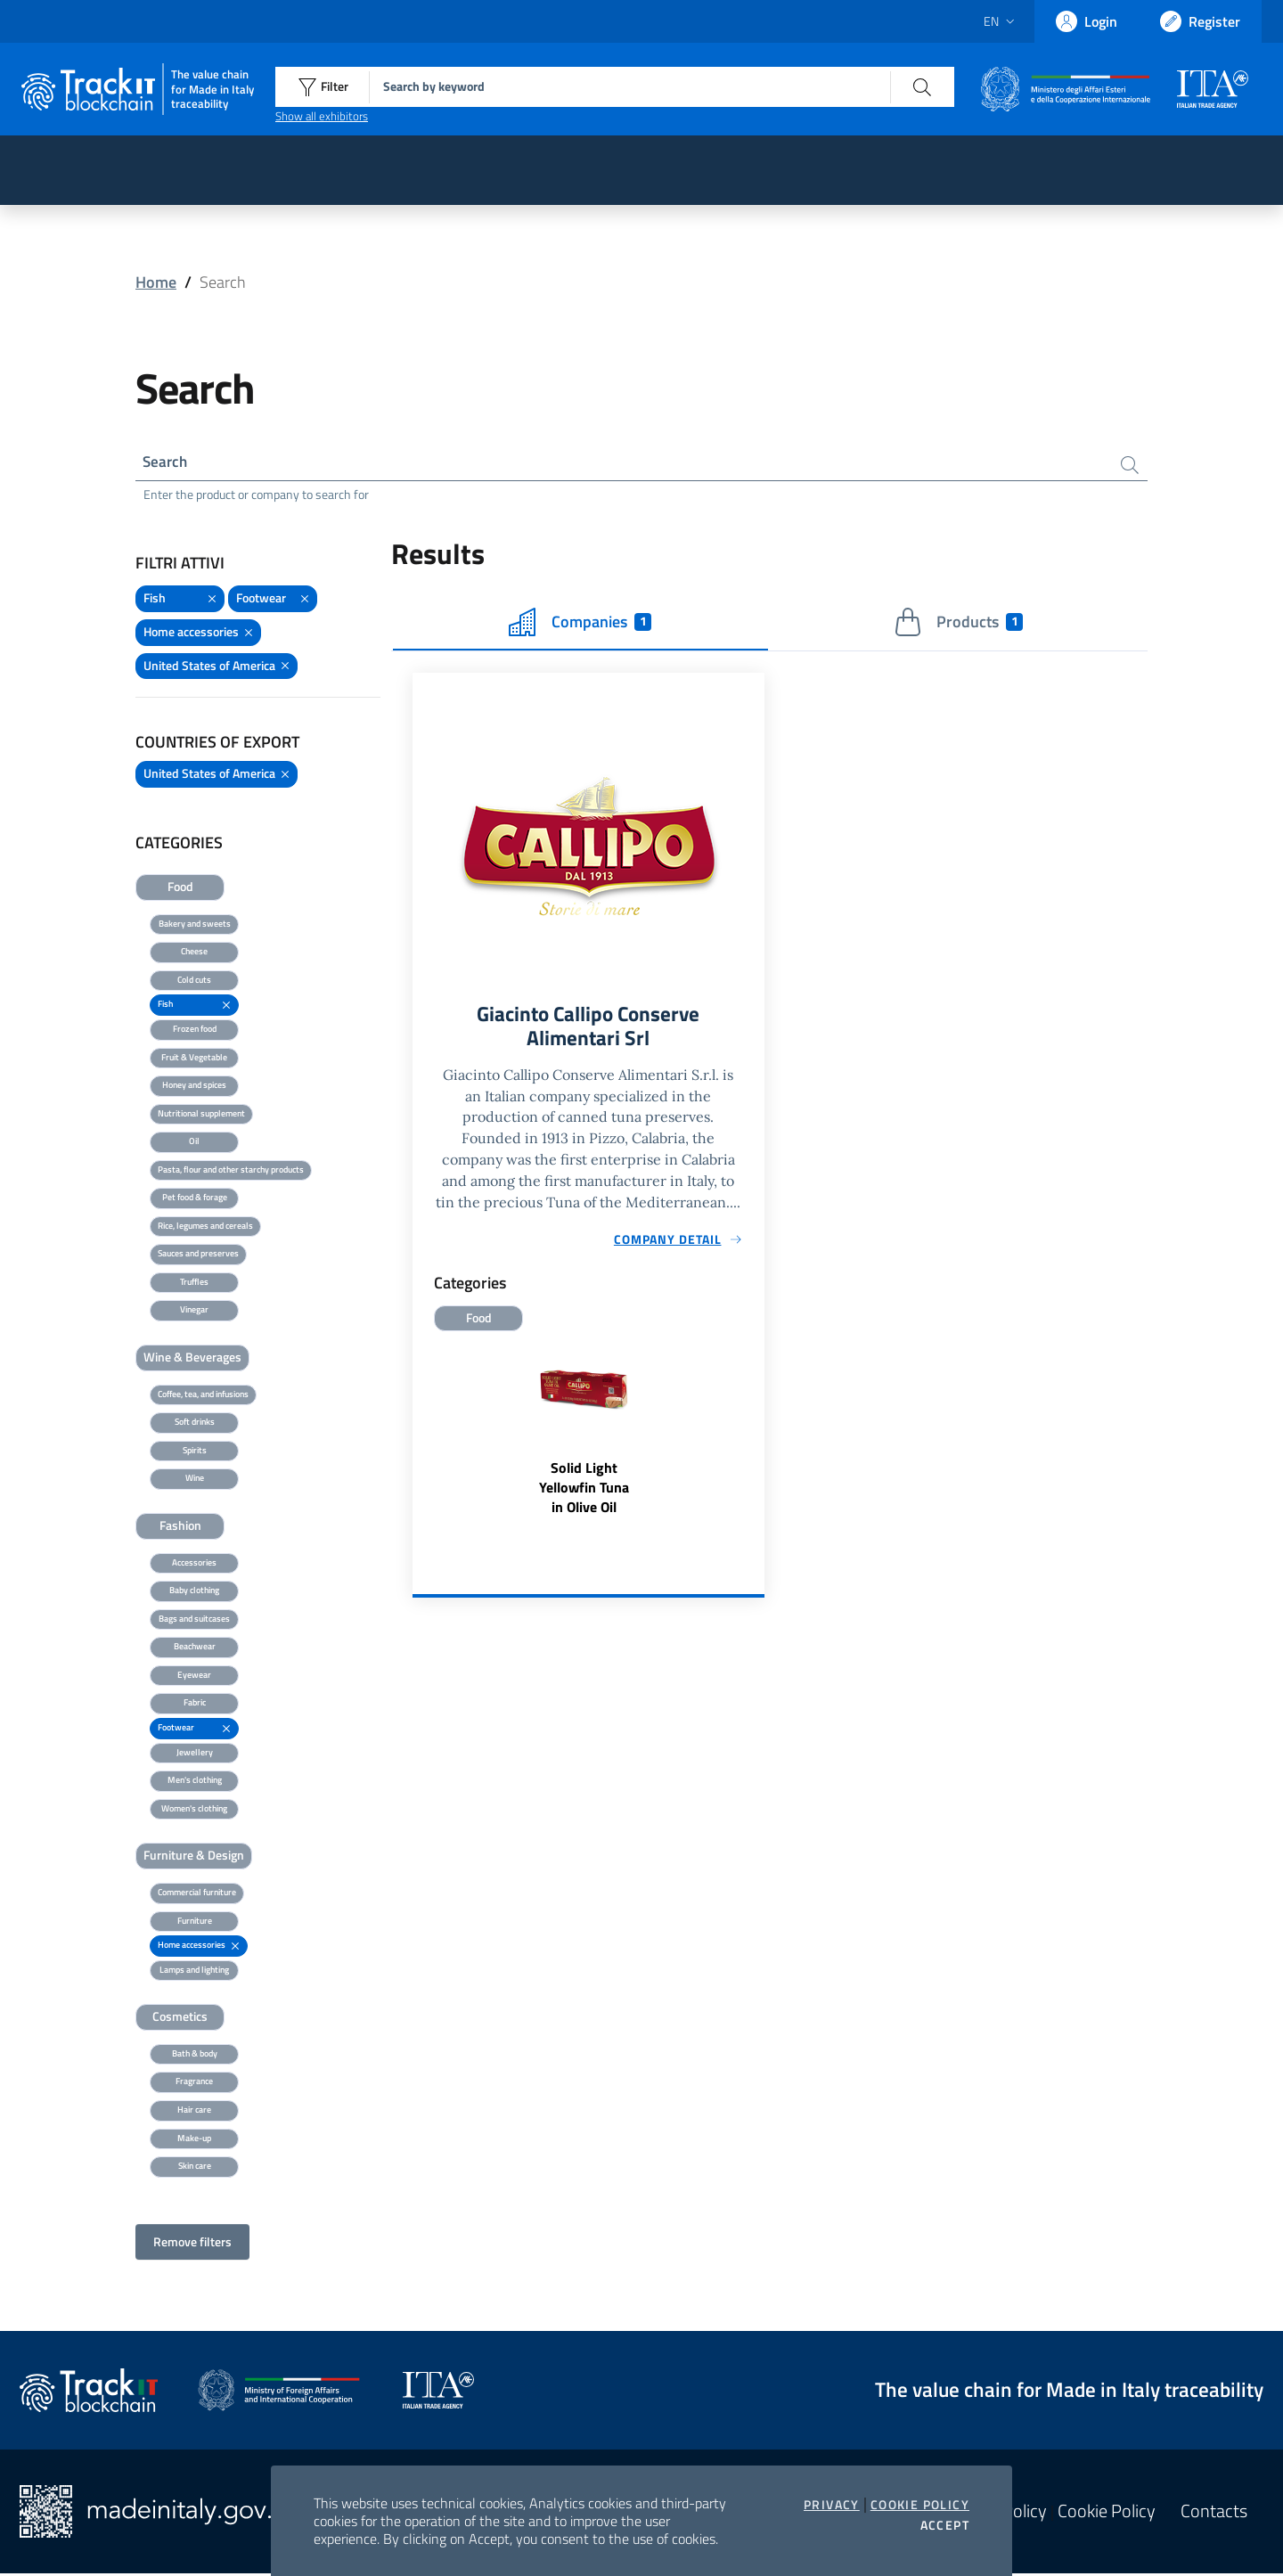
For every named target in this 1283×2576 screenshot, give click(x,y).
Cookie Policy (919, 2504)
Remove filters (192, 2244)
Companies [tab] (580, 624)
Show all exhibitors (321, 116)
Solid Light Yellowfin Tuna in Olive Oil (584, 1493)
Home (155, 282)
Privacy (832, 2504)
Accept (944, 2525)
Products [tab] (958, 624)
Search (167, 463)
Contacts (1214, 2513)
